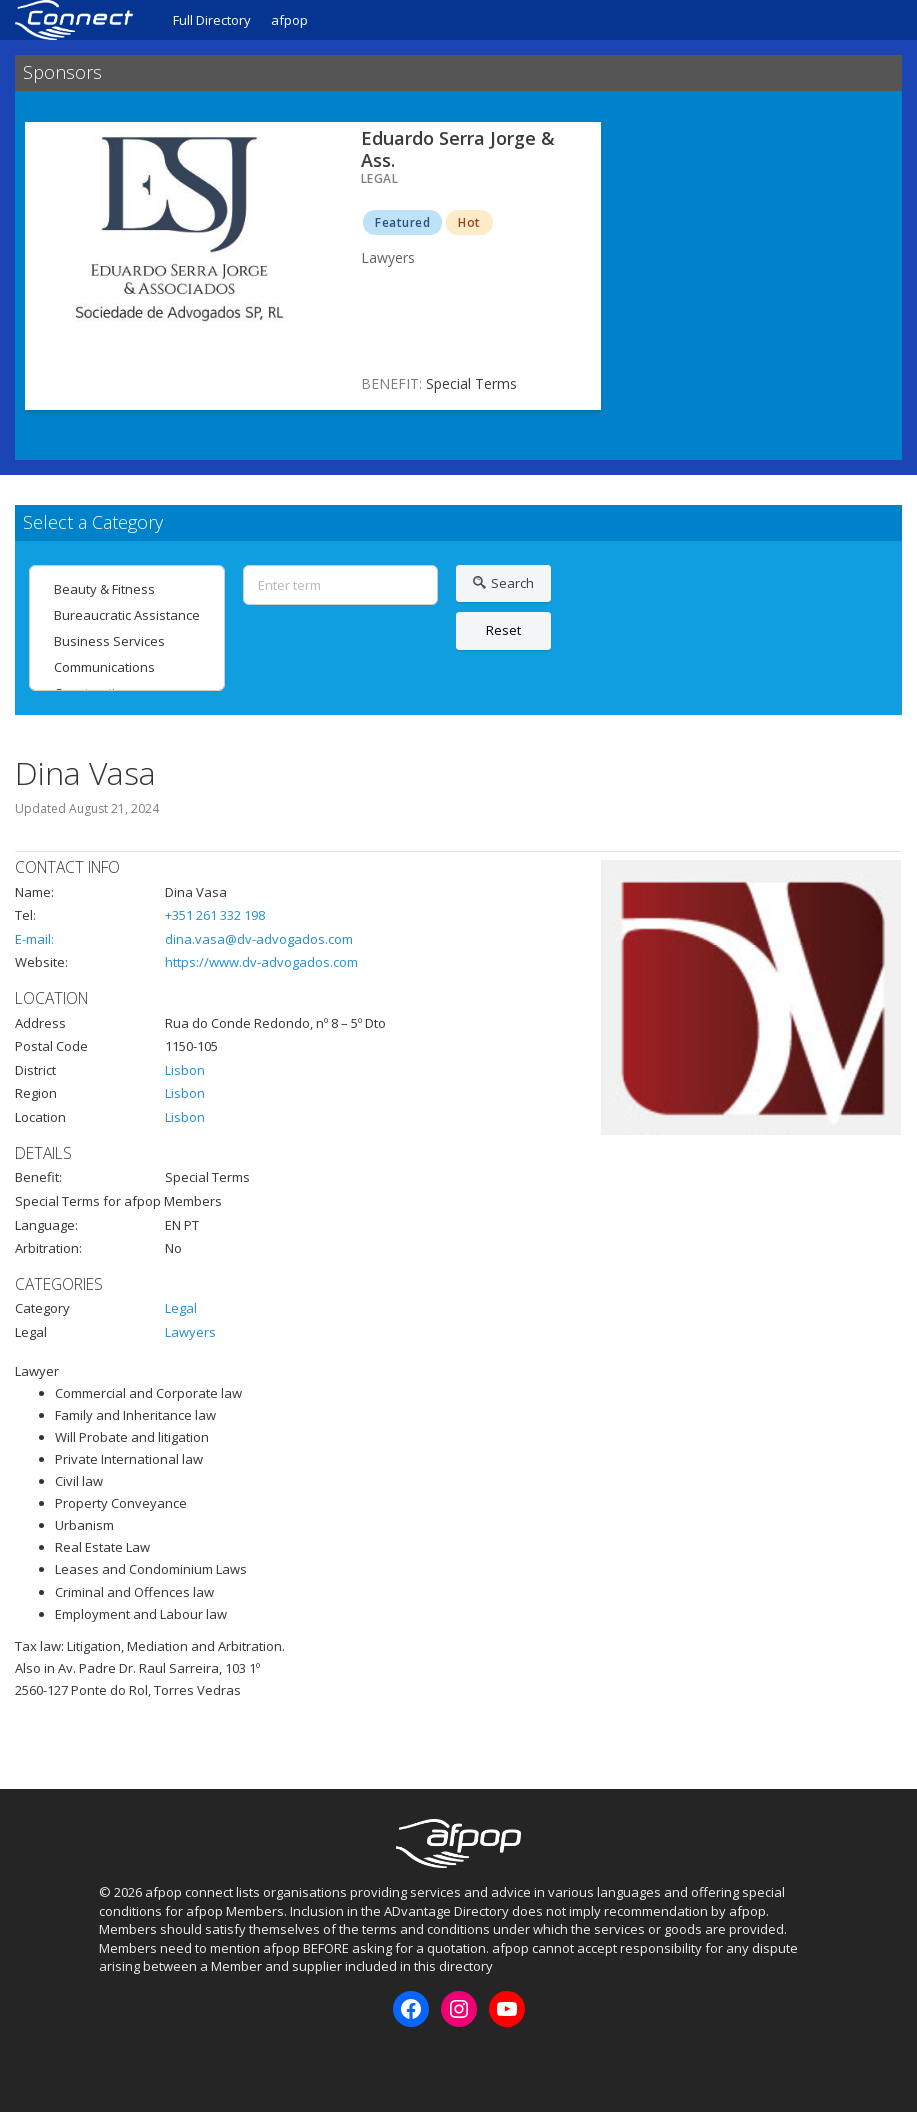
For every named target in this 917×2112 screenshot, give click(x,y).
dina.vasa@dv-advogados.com (259, 939)
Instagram (146, 2061)
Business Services (127, 641)
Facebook (113, 2061)
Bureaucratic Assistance (127, 615)
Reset (503, 630)
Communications (127, 667)
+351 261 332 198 (215, 915)
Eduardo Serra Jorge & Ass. (458, 149)
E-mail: (34, 939)
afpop (289, 20)
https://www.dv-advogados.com (261, 962)
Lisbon (185, 1070)
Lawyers (190, 1332)
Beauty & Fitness (127, 589)
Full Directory (212, 20)
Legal (181, 1308)
